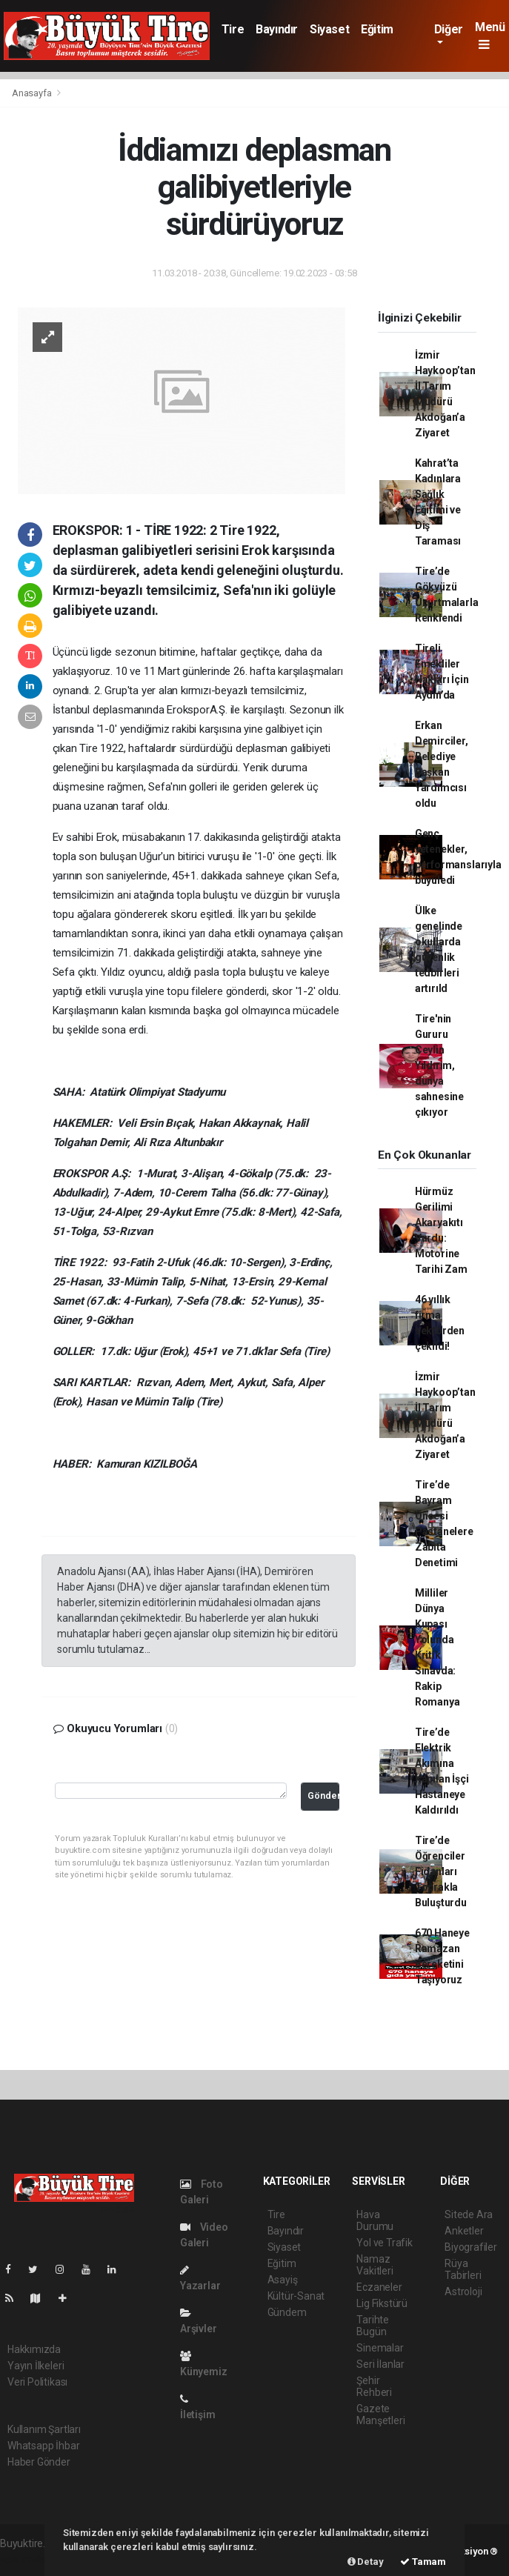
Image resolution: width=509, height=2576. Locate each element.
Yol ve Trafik (384, 2243)
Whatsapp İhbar (43, 2446)
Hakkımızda (34, 2349)
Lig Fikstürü (381, 2303)
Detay (365, 2561)
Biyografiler (471, 2247)
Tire (233, 29)
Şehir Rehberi (374, 2386)
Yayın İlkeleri (35, 2366)
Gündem (287, 2312)
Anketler (464, 2231)
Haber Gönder (38, 2462)
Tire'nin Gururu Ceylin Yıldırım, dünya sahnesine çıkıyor (439, 1065)
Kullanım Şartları (44, 2429)
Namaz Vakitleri (374, 2265)
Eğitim (377, 29)
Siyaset (329, 29)
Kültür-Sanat (296, 2296)
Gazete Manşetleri (380, 2414)
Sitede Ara (469, 2214)
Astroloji (463, 2291)
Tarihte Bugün (372, 2325)
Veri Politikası (37, 2382)
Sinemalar (379, 2348)
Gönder (323, 1795)
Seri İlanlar (380, 2364)
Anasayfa (32, 93)
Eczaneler (379, 2287)
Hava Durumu (374, 2220)
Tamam (423, 2561)
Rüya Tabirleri (463, 2269)
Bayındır (277, 29)
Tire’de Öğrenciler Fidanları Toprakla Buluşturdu (441, 1871)
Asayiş (282, 2280)
